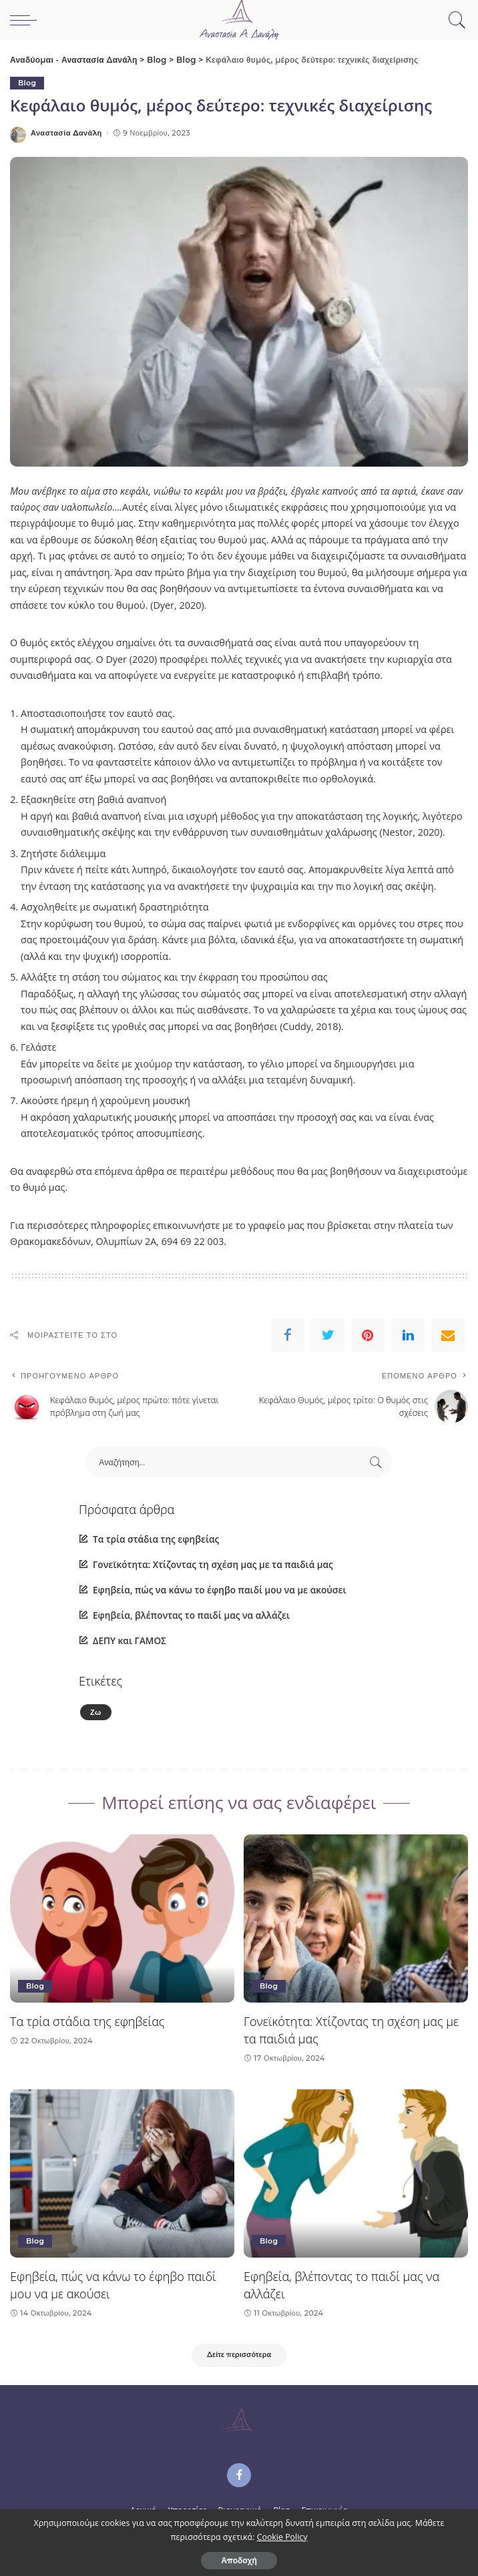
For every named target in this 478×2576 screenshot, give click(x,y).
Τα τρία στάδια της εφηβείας (156, 1539)
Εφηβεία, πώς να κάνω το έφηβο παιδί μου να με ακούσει (219, 1589)
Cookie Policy (282, 2537)
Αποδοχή (238, 2560)
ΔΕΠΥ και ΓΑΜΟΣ (129, 1641)
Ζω (95, 1712)
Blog (27, 82)
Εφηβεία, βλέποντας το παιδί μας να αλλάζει (191, 1615)
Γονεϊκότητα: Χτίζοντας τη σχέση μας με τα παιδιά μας (213, 1564)
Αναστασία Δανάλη (66, 133)
